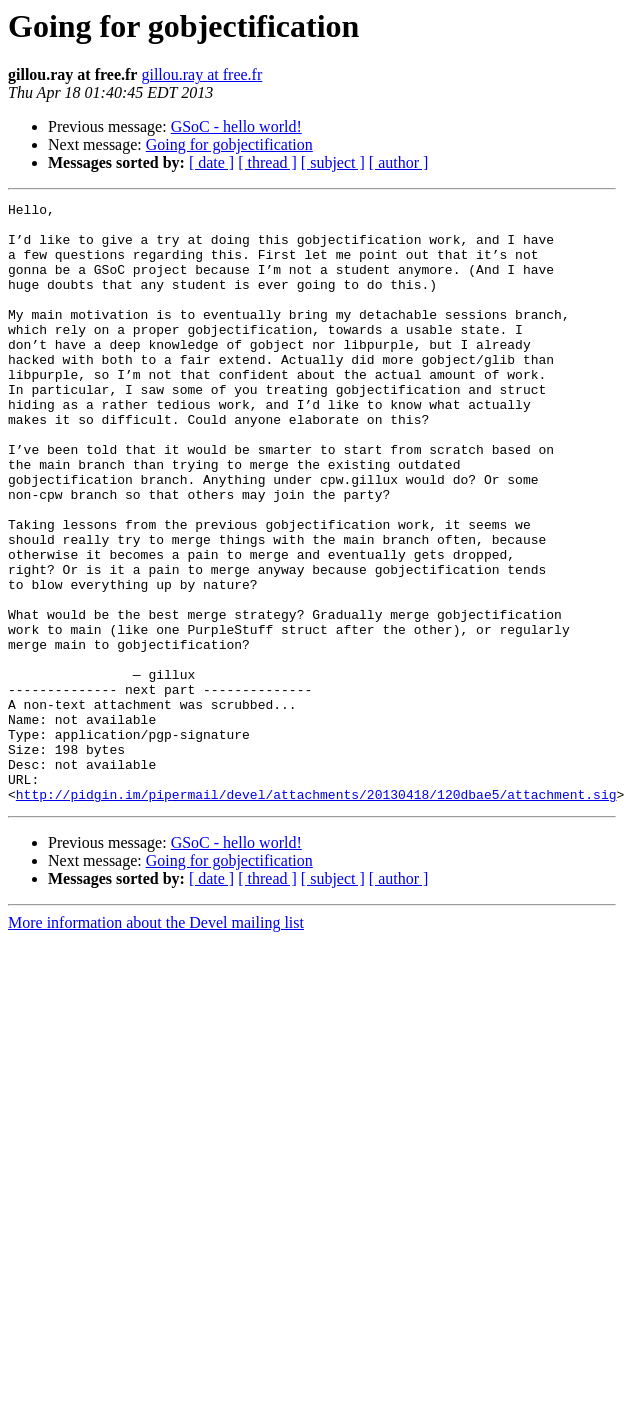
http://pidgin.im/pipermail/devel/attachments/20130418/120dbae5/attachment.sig (316, 914)
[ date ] (211, 162)
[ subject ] (333, 162)
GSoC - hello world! (236, 126)
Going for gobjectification (229, 144)
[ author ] (399, 162)
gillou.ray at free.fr (201, 74)
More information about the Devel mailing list (156, 1042)
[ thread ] (267, 162)
